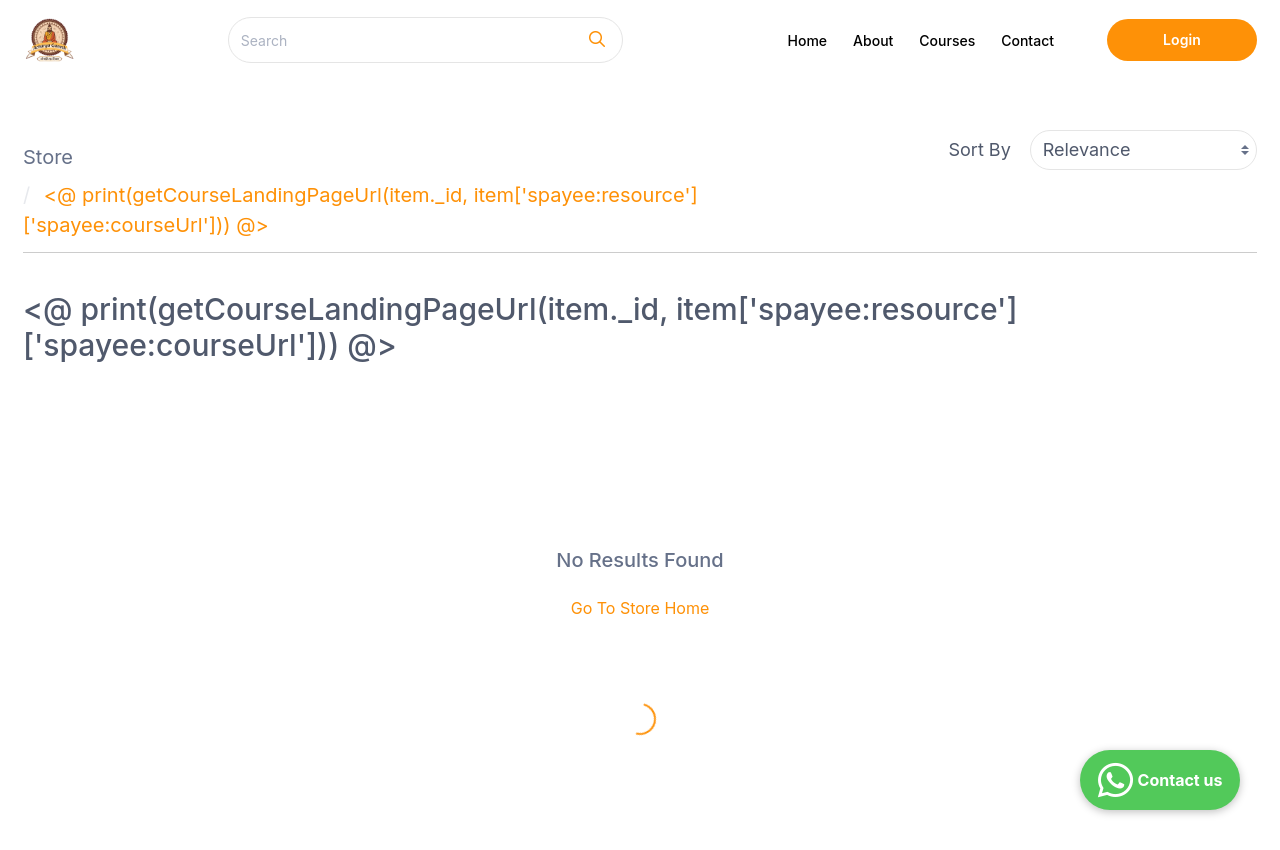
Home (808, 40)
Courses (947, 40)
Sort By (980, 149)
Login (1182, 39)
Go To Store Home (640, 608)
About (873, 40)
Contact (1027, 40)
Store (48, 157)
